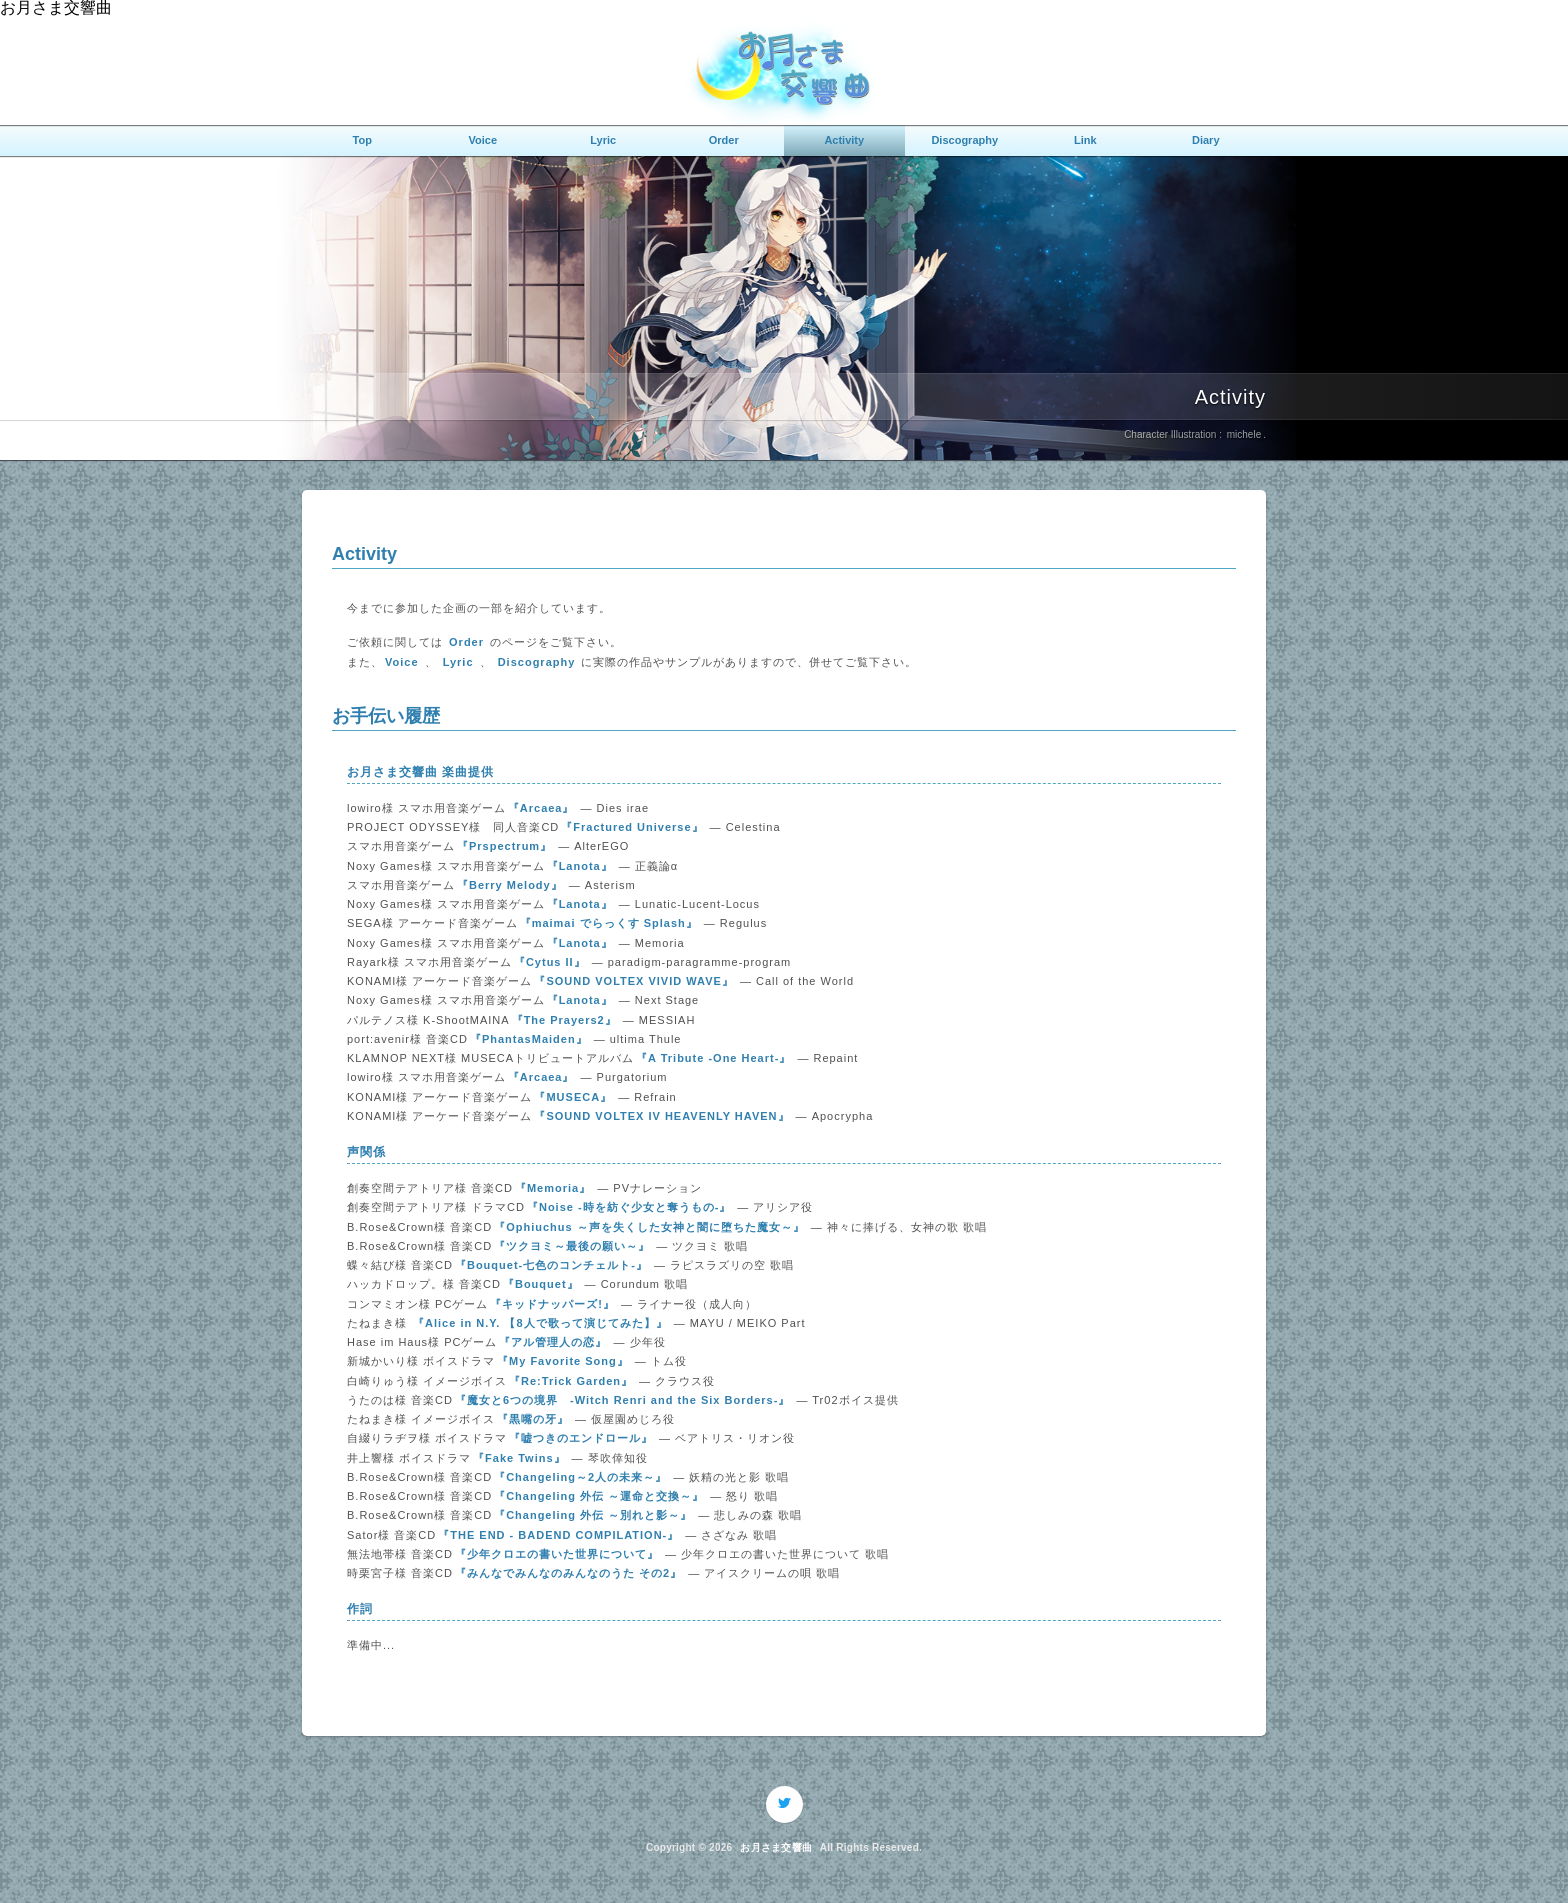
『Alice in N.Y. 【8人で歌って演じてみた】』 (540, 1323)
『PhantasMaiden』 (529, 1039)
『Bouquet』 (541, 1284)
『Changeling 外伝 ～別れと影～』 (593, 1515)
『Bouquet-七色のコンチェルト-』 (551, 1265)
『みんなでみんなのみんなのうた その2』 (568, 1573)
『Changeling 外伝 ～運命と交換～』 (599, 1496)
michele (1244, 435)
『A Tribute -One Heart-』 (713, 1058)
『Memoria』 (553, 1188)
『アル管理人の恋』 (553, 1342)
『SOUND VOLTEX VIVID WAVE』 (633, 981)
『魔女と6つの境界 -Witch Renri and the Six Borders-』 (622, 1400)
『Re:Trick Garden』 (571, 1381)
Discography (964, 140)
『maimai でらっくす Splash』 (609, 923)
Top (362, 140)
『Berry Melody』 (510, 885)
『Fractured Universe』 (632, 827)
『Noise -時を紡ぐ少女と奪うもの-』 (629, 1207)
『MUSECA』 (573, 1097)
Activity (844, 140)
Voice (482, 140)
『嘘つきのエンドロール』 (581, 1438)
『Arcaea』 (541, 808)
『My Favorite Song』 (563, 1361)
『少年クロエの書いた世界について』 (557, 1554)
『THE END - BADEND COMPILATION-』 (558, 1535)
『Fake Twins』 (519, 1458)
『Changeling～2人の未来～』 (580, 1477)
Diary (1206, 140)
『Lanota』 (580, 866)
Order (724, 140)
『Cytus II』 (550, 962)
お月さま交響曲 (776, 1848)
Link (1085, 140)
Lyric (603, 140)
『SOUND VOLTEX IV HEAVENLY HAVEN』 (661, 1116)
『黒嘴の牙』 (533, 1419)
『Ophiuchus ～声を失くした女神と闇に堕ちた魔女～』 (649, 1227)
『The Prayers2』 (564, 1020)
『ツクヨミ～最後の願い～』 (572, 1246)
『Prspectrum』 (504, 846)
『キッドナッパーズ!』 (552, 1304)
